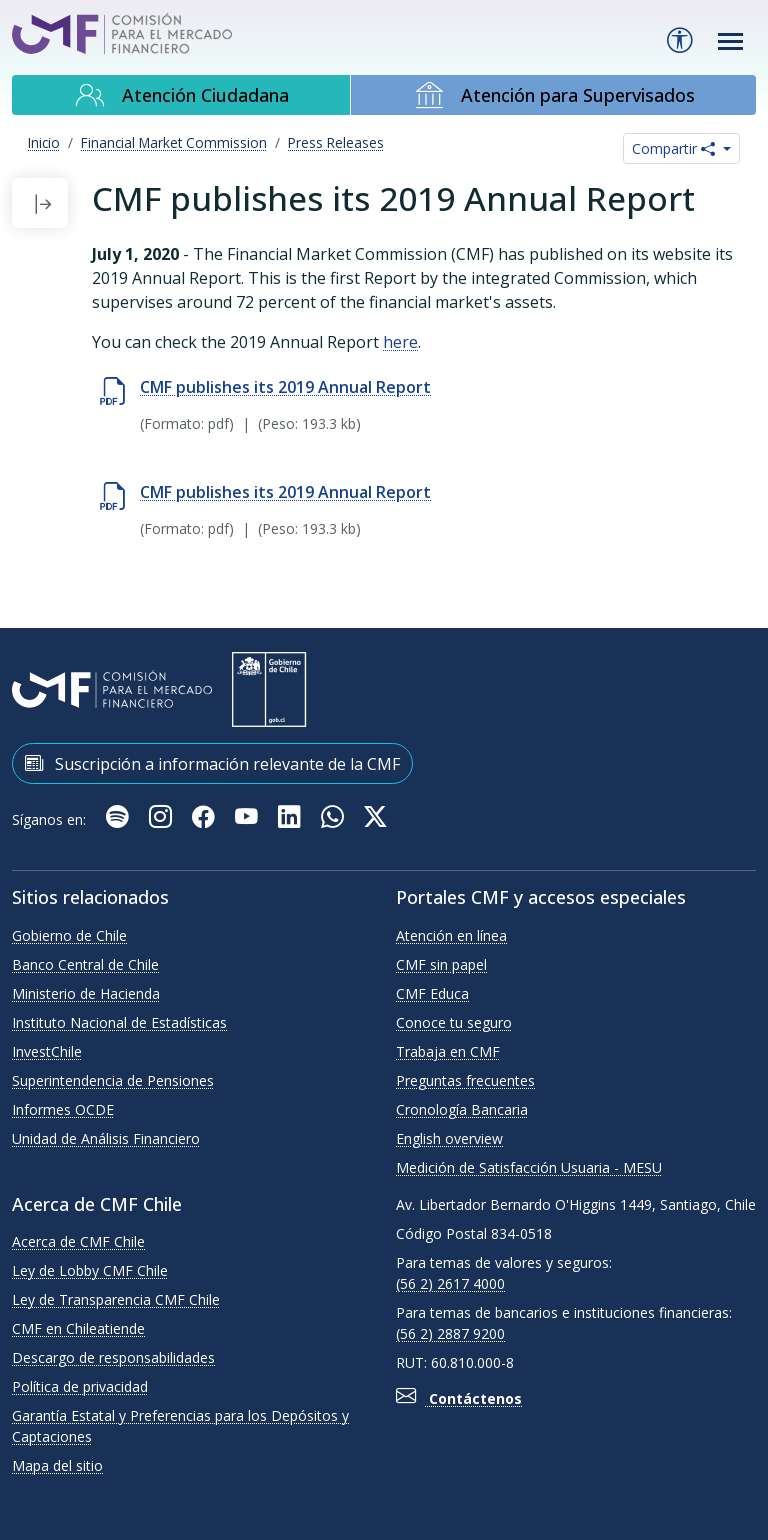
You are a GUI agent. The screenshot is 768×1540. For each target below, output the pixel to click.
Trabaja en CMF (448, 1051)
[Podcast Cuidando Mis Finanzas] (119, 819)
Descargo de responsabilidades (113, 1357)
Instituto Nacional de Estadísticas (119, 1022)
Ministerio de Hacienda (86, 993)
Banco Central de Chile (85, 964)
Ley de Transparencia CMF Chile (116, 1299)
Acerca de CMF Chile (78, 1241)
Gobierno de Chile (69, 935)
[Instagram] (162, 819)
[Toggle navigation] (731, 41)
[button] (42, 203)
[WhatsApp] (334, 819)
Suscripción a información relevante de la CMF (212, 763)
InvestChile (47, 1051)
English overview (449, 1138)
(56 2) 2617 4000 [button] (450, 1283)
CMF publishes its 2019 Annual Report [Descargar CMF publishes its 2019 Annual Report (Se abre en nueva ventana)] (285, 492)
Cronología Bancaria (462, 1109)
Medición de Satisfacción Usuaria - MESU (529, 1167)
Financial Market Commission (174, 142)
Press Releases (336, 142)
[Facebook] (205, 819)
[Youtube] (248, 819)
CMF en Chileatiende (78, 1328)
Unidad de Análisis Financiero (106, 1138)
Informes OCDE (63, 1109)
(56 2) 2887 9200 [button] (450, 1333)
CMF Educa (432, 993)
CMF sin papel (441, 964)
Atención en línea (451, 935)
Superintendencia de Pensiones (113, 1080)
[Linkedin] (291, 819)
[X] (375, 819)
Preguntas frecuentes (465, 1080)
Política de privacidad (80, 1386)
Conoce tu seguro (454, 1022)
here (400, 342)
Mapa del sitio (57, 1465)
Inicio (44, 142)
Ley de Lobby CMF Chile (90, 1270)
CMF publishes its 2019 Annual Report (285, 387)
